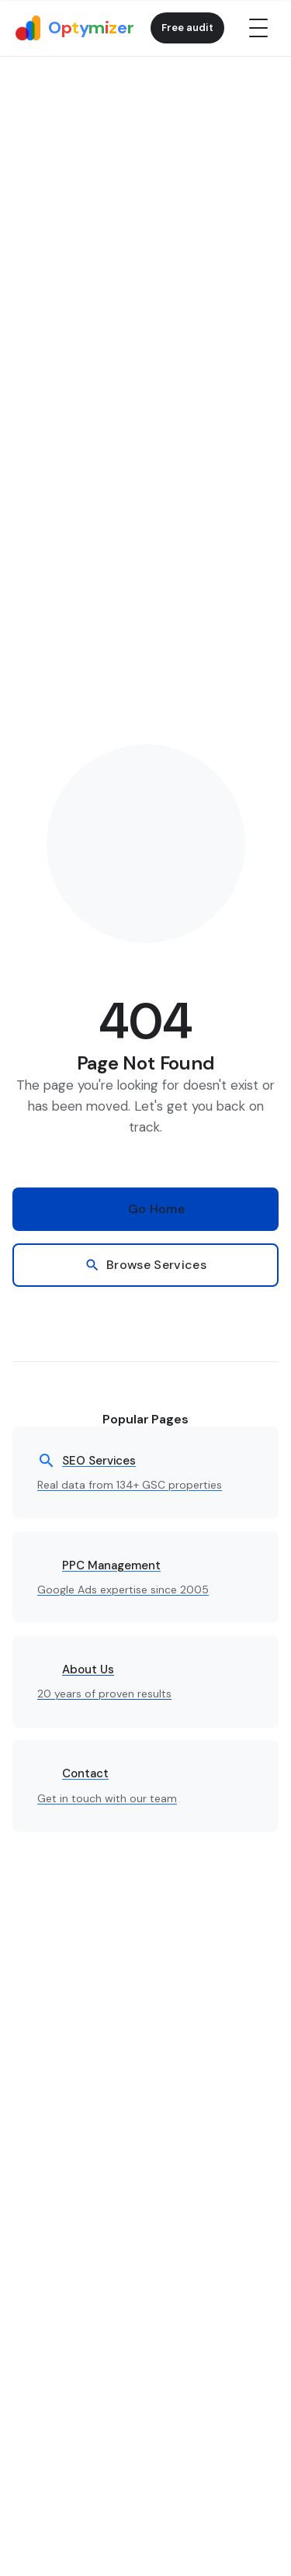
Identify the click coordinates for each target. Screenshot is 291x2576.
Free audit (187, 27)
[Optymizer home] (74, 28)
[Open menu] (258, 28)
